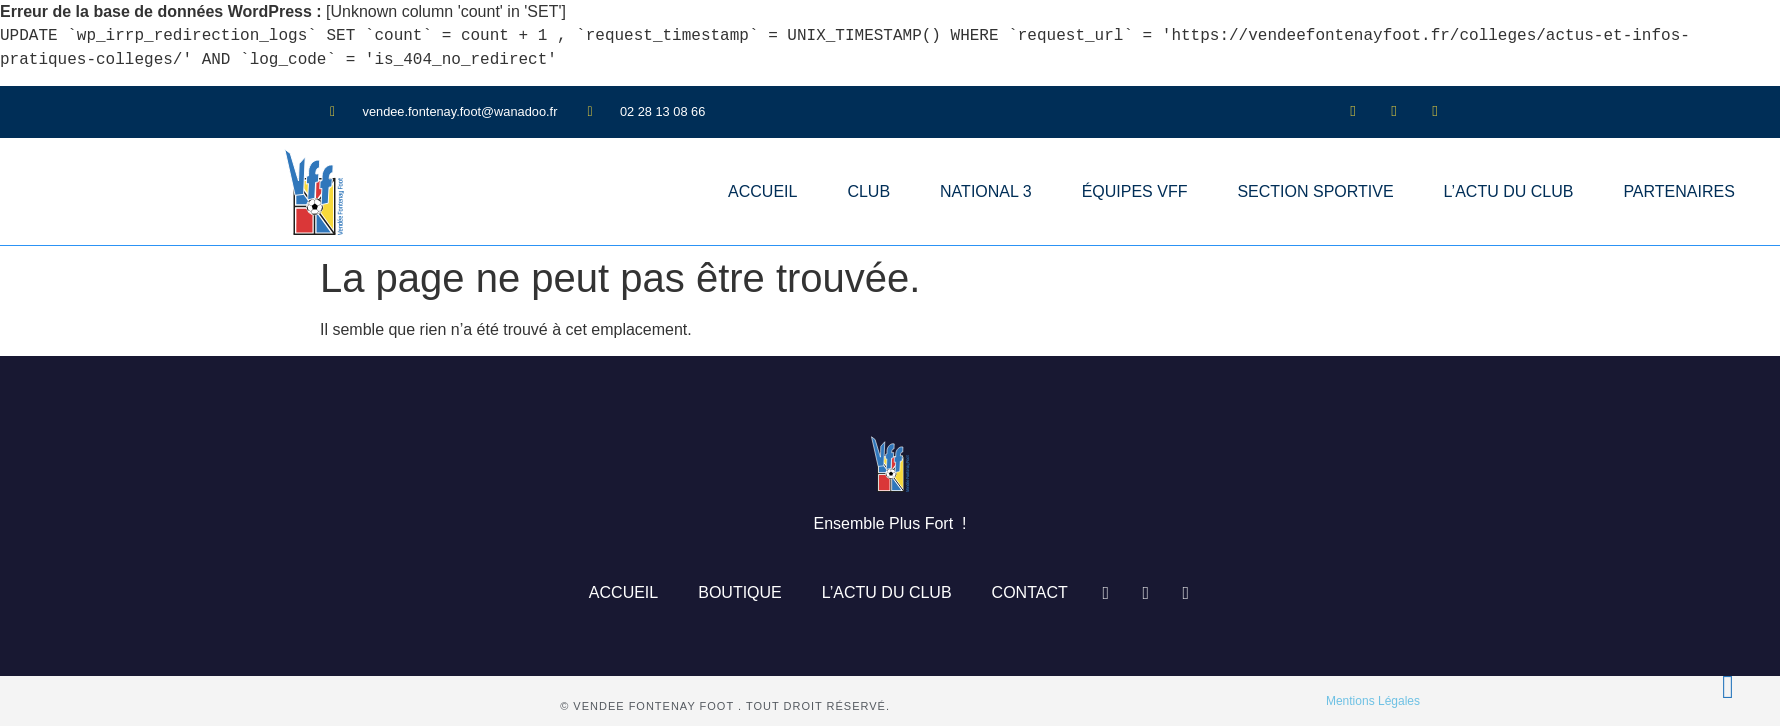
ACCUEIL (762, 191)
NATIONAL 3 (986, 191)
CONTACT (1030, 592)
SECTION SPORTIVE (1315, 191)
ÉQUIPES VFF (1135, 191)
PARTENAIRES (1678, 191)
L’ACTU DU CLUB (1509, 191)
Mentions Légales (1373, 701)
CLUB (868, 191)
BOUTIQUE (740, 592)
